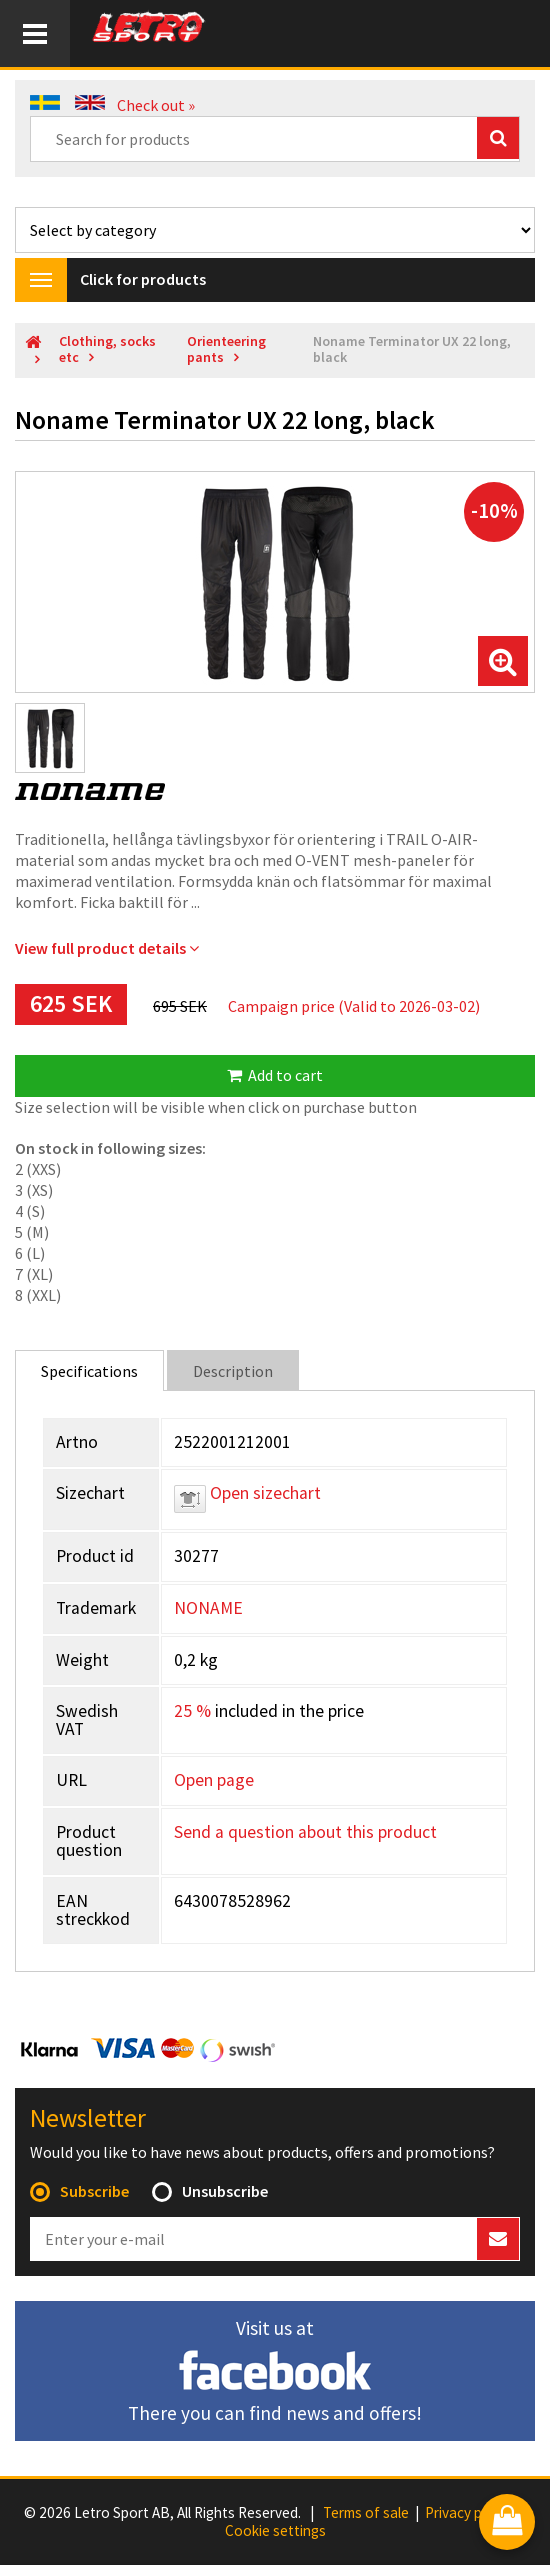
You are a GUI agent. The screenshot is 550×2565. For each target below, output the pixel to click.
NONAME (208, 1608)
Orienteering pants (226, 349)
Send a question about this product (305, 1832)
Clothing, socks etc (107, 349)
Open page (214, 1780)
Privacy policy (468, 2513)
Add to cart (275, 1075)
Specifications (89, 1371)
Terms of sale (366, 2513)
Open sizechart (247, 1493)
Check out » (156, 105)
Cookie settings (275, 2531)
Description (233, 1371)
